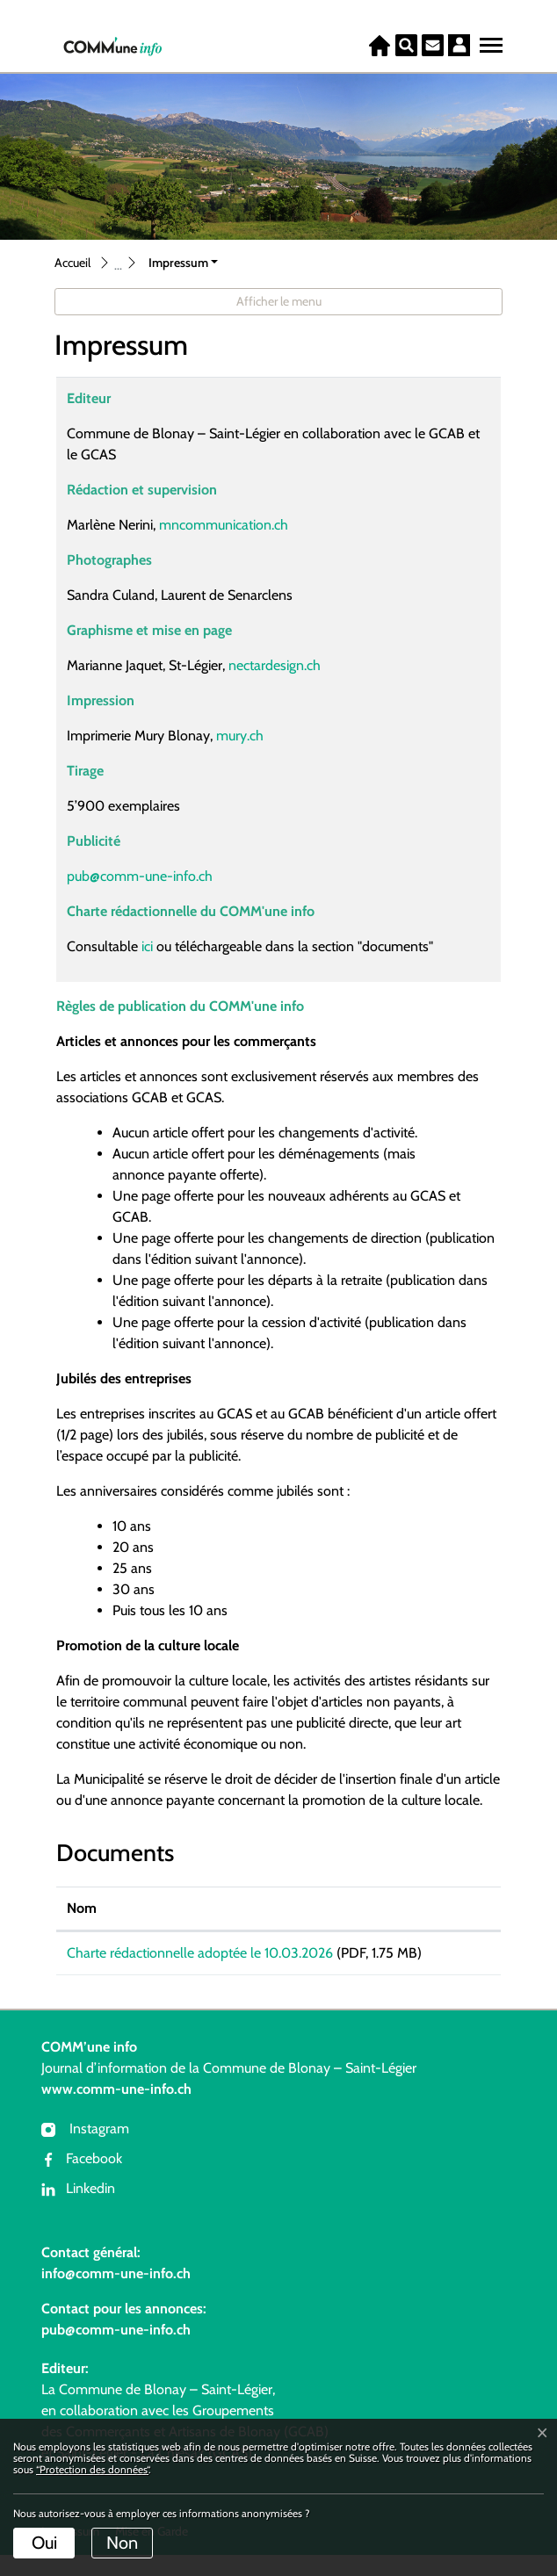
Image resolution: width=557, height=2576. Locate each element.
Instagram (85, 2149)
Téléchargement (441, 1956)
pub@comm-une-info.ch (140, 876)
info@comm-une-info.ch (116, 2294)
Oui (44, 2542)
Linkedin (78, 2209)
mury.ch (248, 735)
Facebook (81, 2179)
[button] (183, 263)
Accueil (72, 263)
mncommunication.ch (232, 524)
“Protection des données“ (92, 2469)
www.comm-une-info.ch (116, 2110)
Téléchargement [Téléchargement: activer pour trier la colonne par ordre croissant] (440, 1908)
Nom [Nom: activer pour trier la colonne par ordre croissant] (82, 1908)
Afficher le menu (279, 301)
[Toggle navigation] (488, 41)
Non (122, 2542)
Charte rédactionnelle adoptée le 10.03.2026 (200, 1953)
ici (145, 946)
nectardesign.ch (283, 665)
